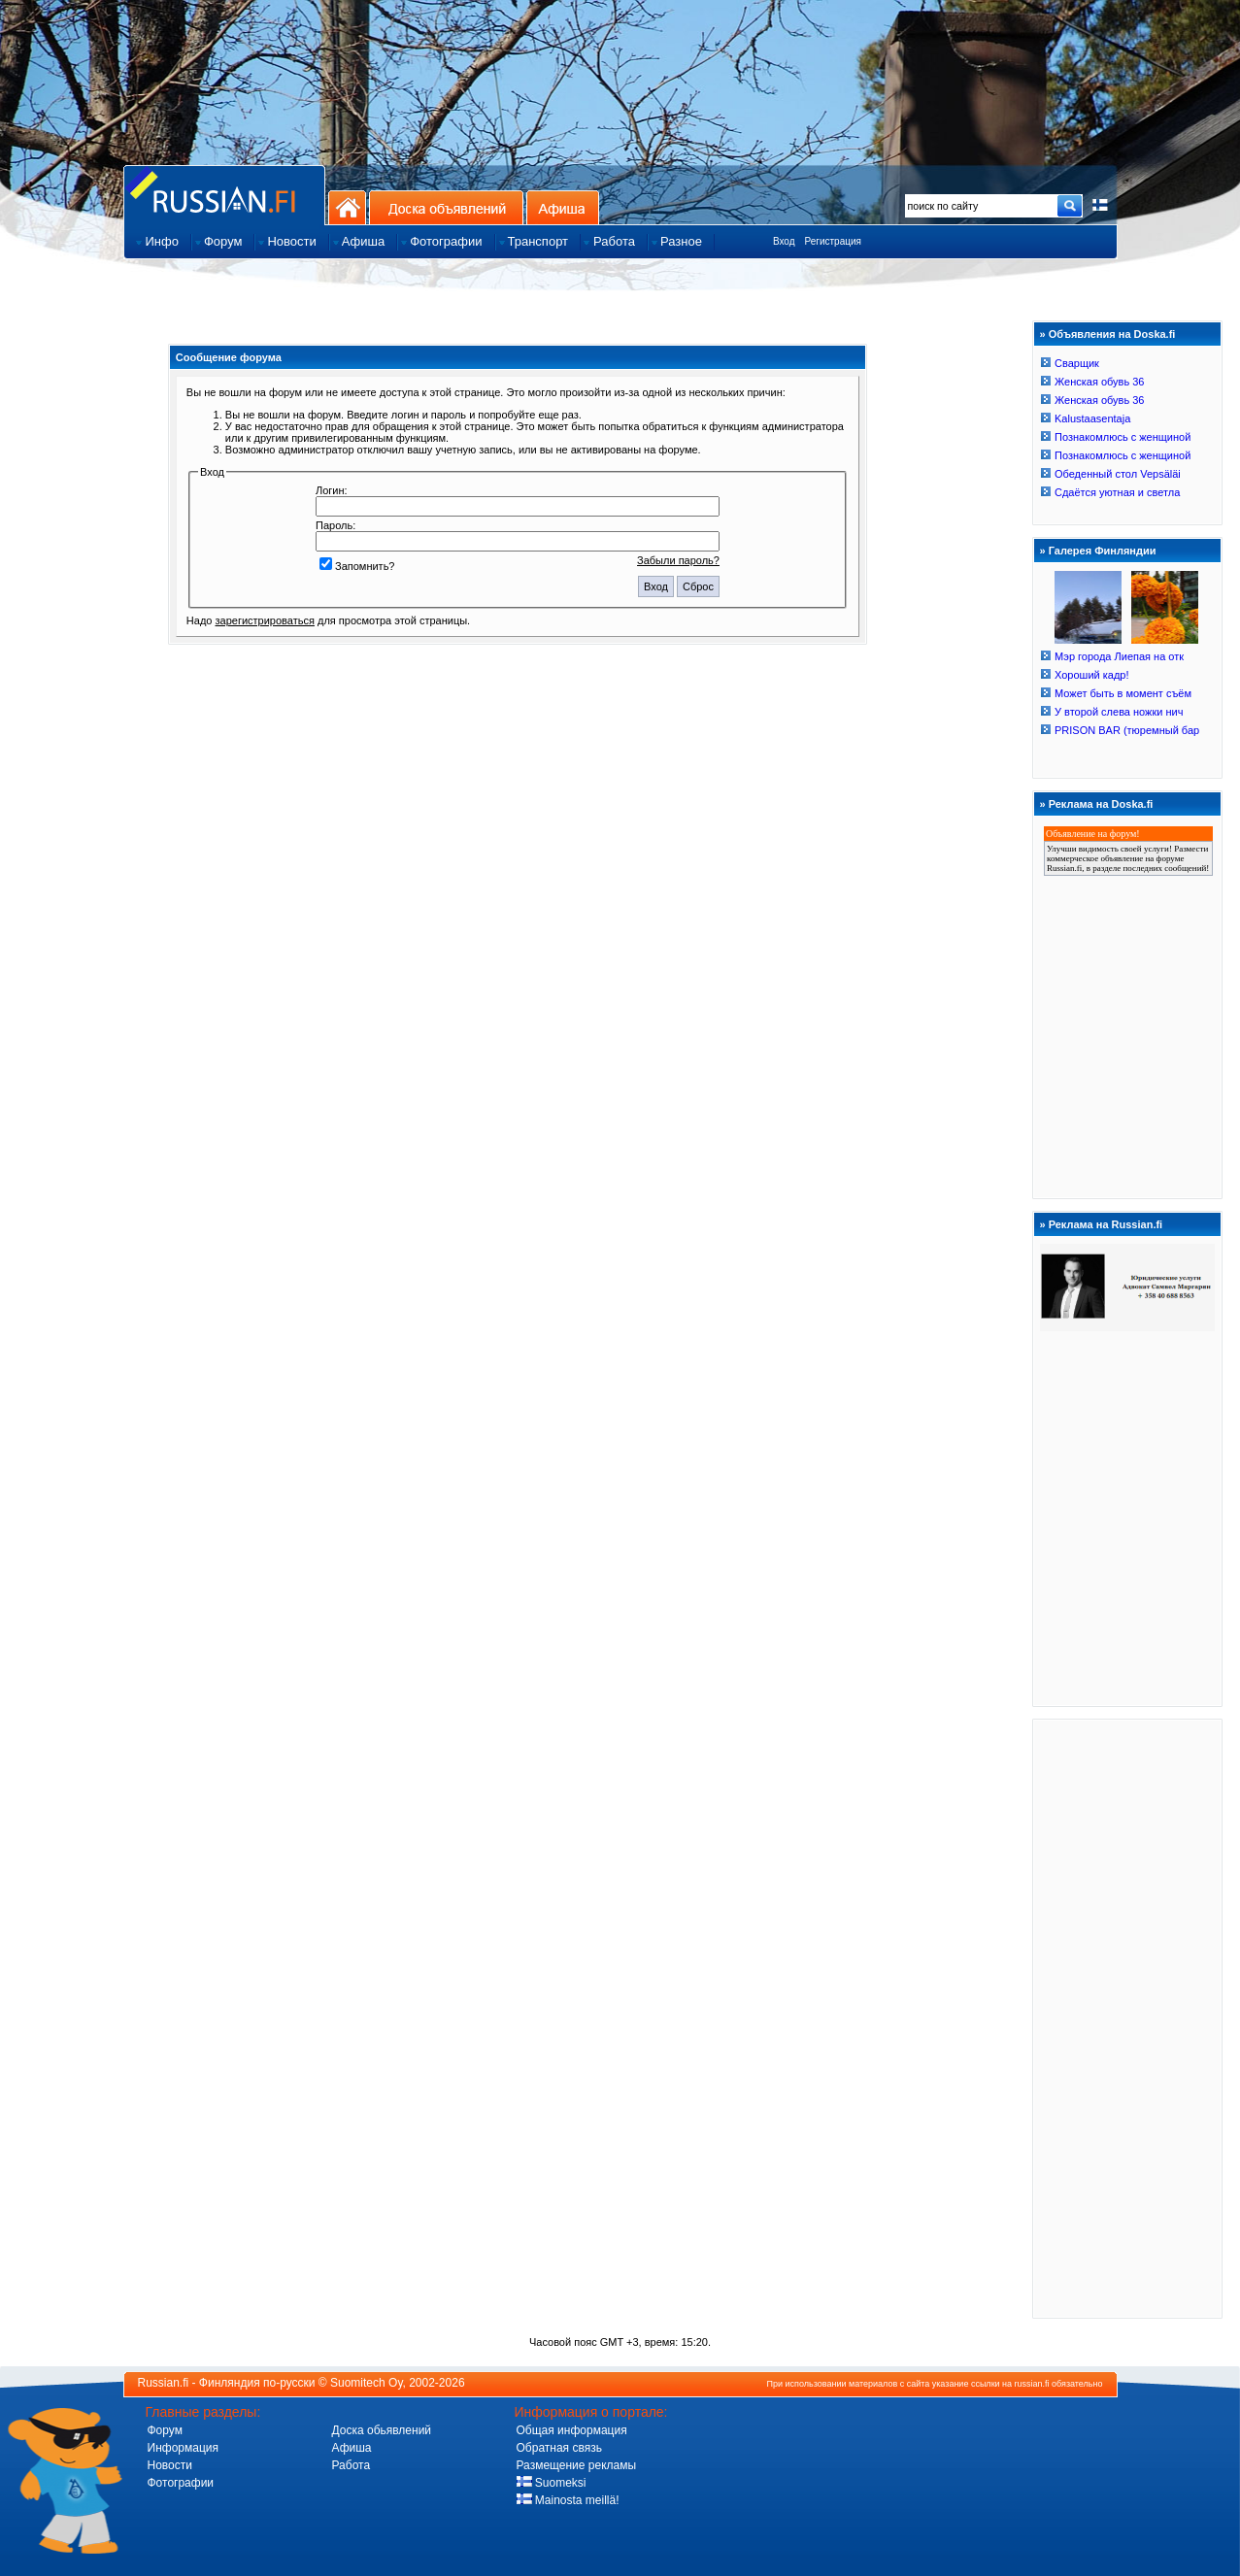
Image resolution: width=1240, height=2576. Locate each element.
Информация (183, 2448)
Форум (165, 2430)
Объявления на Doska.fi (1112, 334)
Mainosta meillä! (568, 2500)
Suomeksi (551, 2483)
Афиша (562, 207)
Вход (784, 241)
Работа (351, 2465)
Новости (170, 2465)
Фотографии (181, 2483)
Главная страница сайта (224, 194)
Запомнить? (357, 566)
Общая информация (572, 2430)
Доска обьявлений (382, 2430)
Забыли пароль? (678, 560)
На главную (347, 207)
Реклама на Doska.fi (1101, 804)
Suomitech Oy (366, 2383)
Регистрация (833, 241)
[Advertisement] (1127, 2017)
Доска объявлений (446, 207)
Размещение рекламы (577, 2465)
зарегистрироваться (265, 620)
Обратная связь (559, 2448)
